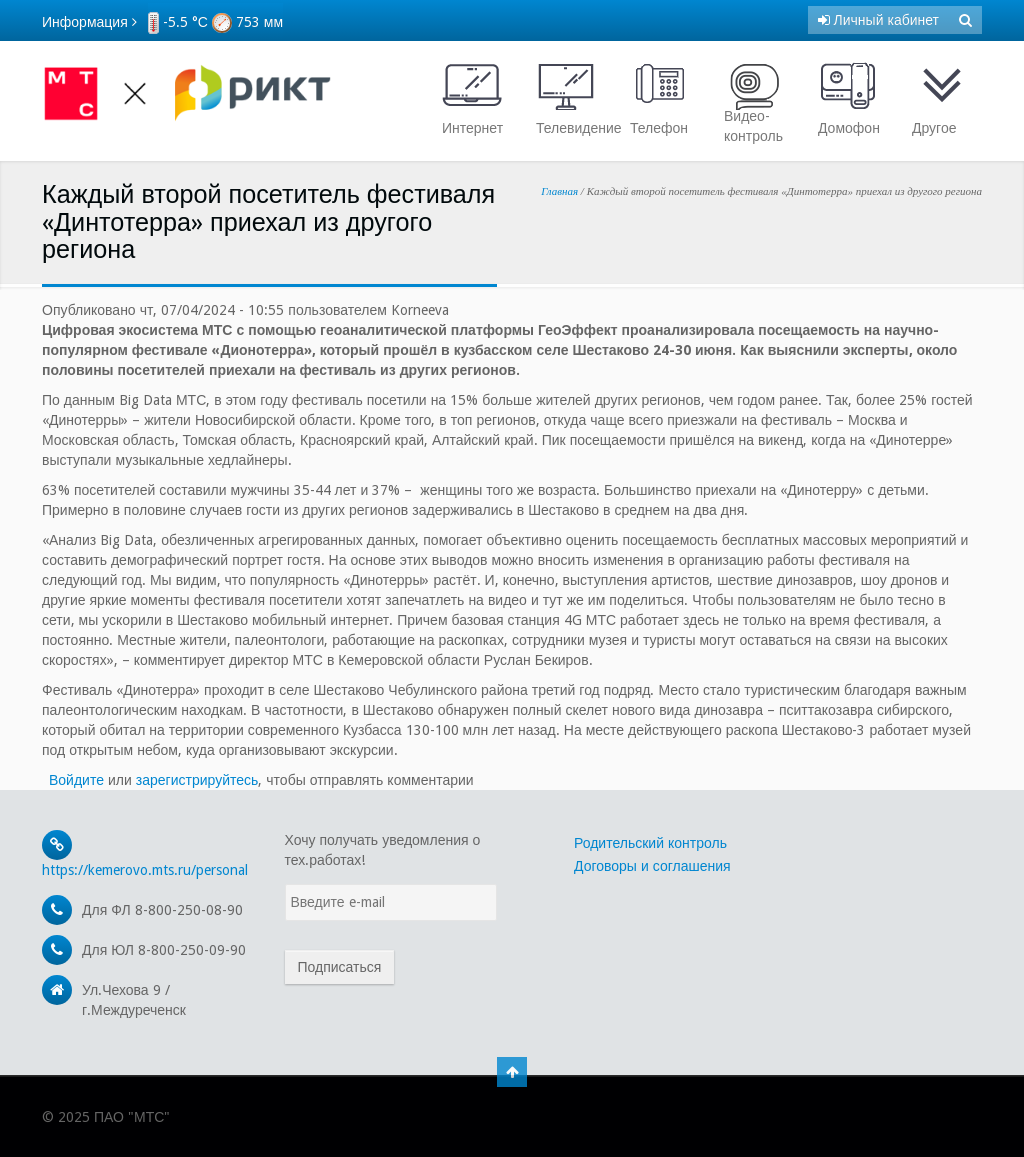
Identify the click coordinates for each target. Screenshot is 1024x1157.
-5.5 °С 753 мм (215, 22)
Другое (942, 98)
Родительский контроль (650, 843)
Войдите (76, 780)
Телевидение (571, 98)
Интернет (472, 98)
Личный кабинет (878, 20)
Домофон (849, 98)
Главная (559, 191)
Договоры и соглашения (652, 866)
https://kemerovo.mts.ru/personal (145, 870)
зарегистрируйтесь (197, 780)
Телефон (660, 98)
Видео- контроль (754, 102)
